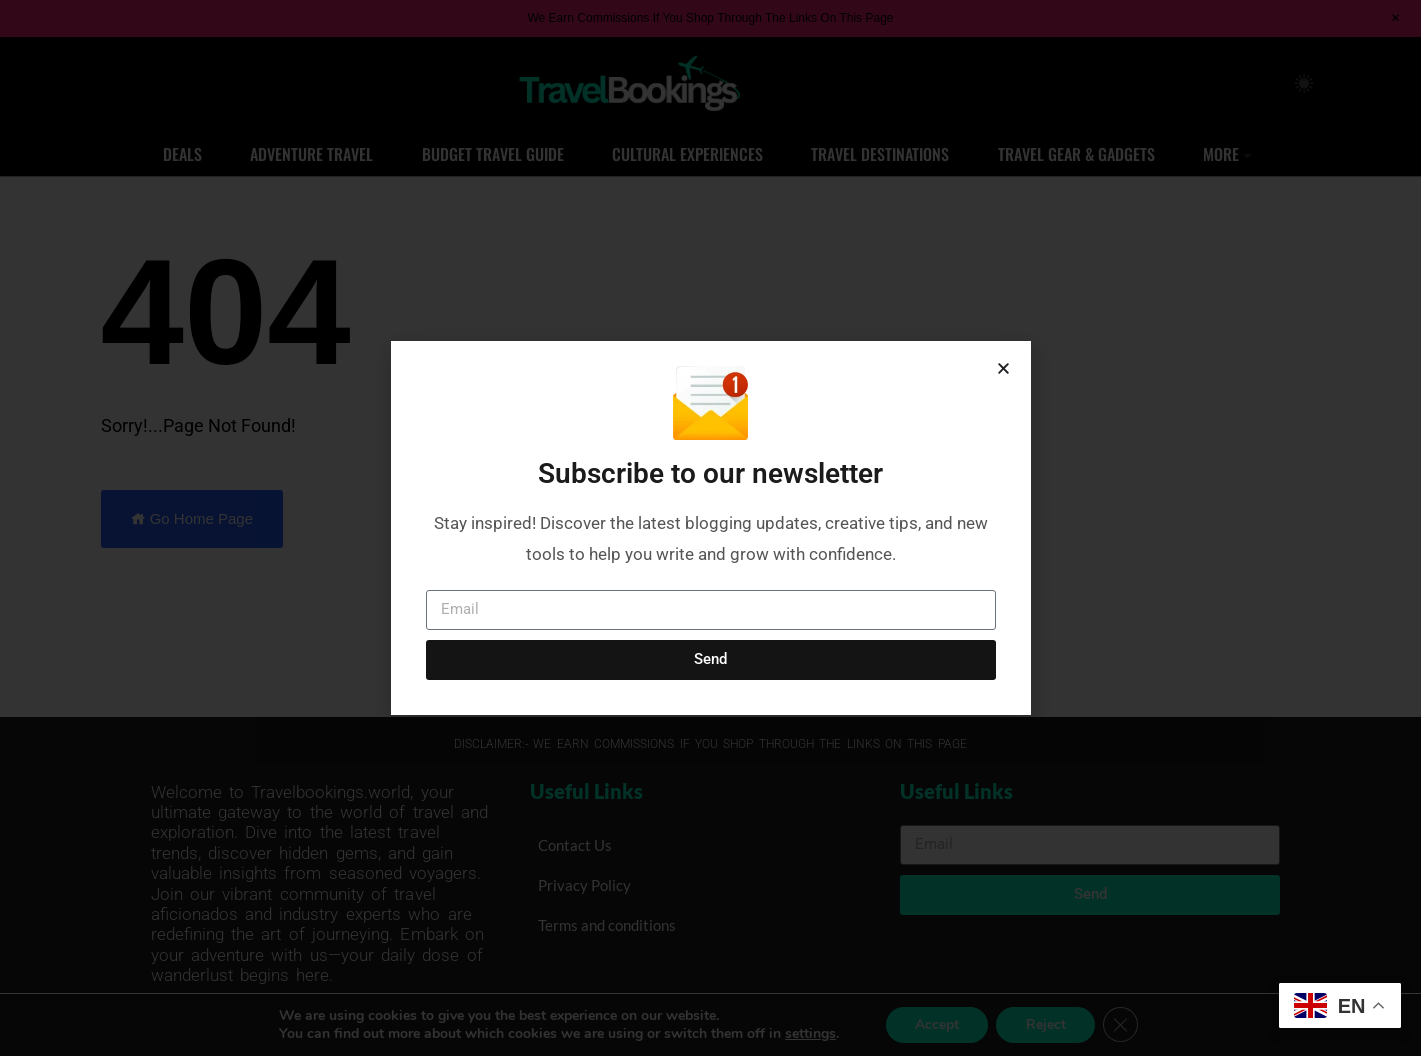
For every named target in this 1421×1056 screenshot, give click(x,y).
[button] (1003, 368)
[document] (710, 528)
